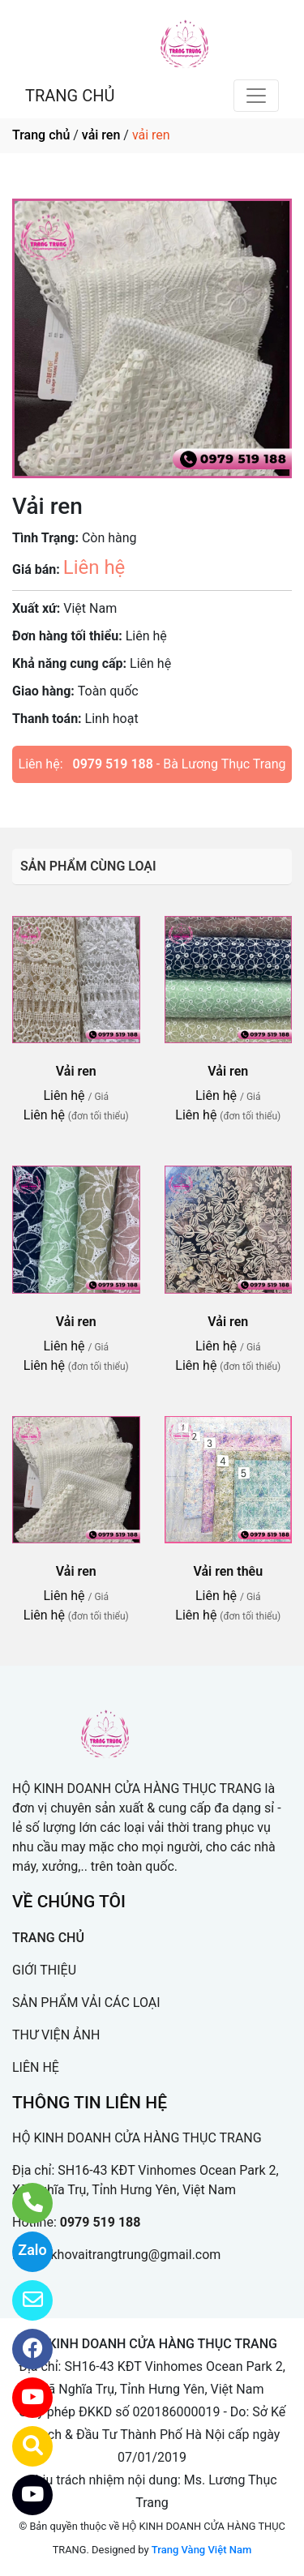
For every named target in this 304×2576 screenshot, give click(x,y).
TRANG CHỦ (69, 95)
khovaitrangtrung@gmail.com (135, 2254)
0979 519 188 (113, 764)
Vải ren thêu (228, 1571)
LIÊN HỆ (35, 2067)
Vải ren (76, 1071)
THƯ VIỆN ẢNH (56, 2035)
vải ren (101, 135)
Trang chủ (41, 135)
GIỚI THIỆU (44, 1970)
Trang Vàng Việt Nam (201, 2550)
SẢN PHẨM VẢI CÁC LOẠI (86, 2002)
